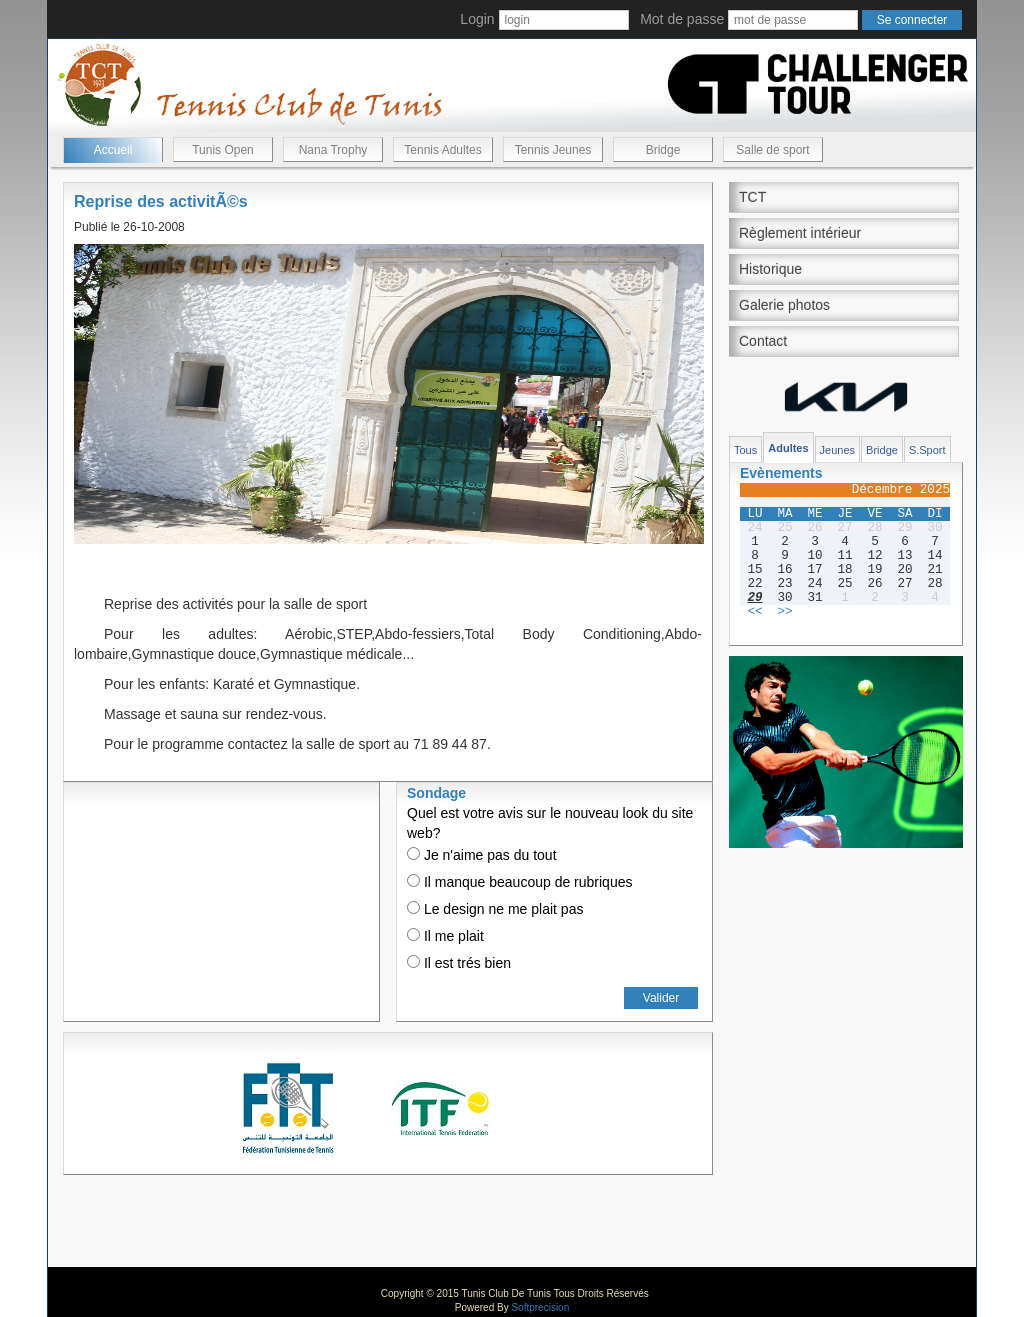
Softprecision (540, 1307)
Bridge (663, 150)
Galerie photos (784, 305)
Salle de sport (772, 150)
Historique (770, 269)
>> (784, 612)
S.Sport (927, 450)
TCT (752, 197)
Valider (661, 998)
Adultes (788, 448)
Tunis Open (223, 150)
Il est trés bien (459, 963)
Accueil (113, 150)
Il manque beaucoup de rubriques (519, 882)
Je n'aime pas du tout (482, 855)
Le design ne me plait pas (495, 909)
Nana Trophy (333, 150)
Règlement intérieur (800, 233)
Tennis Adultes (442, 150)
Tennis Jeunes (553, 150)
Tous (745, 450)
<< (754, 612)
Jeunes (837, 450)
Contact (763, 341)
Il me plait (445, 936)
